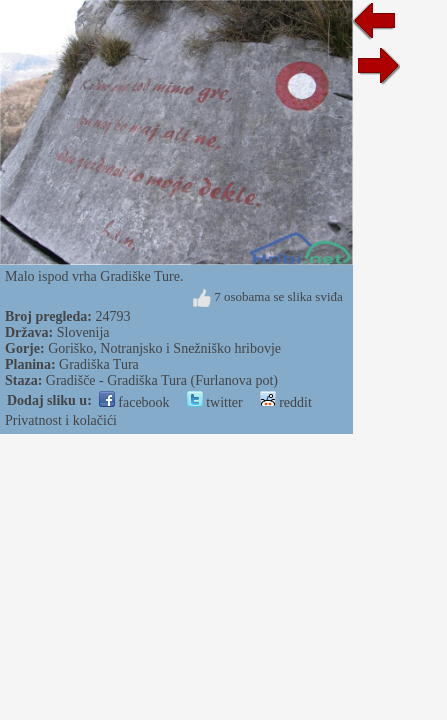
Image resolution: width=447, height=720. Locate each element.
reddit (286, 402)
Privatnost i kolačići (61, 420)
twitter (215, 402)
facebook (134, 402)
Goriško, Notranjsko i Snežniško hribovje (164, 348)
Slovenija (83, 332)
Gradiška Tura (99, 364)
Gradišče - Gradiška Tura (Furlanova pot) (162, 380)
